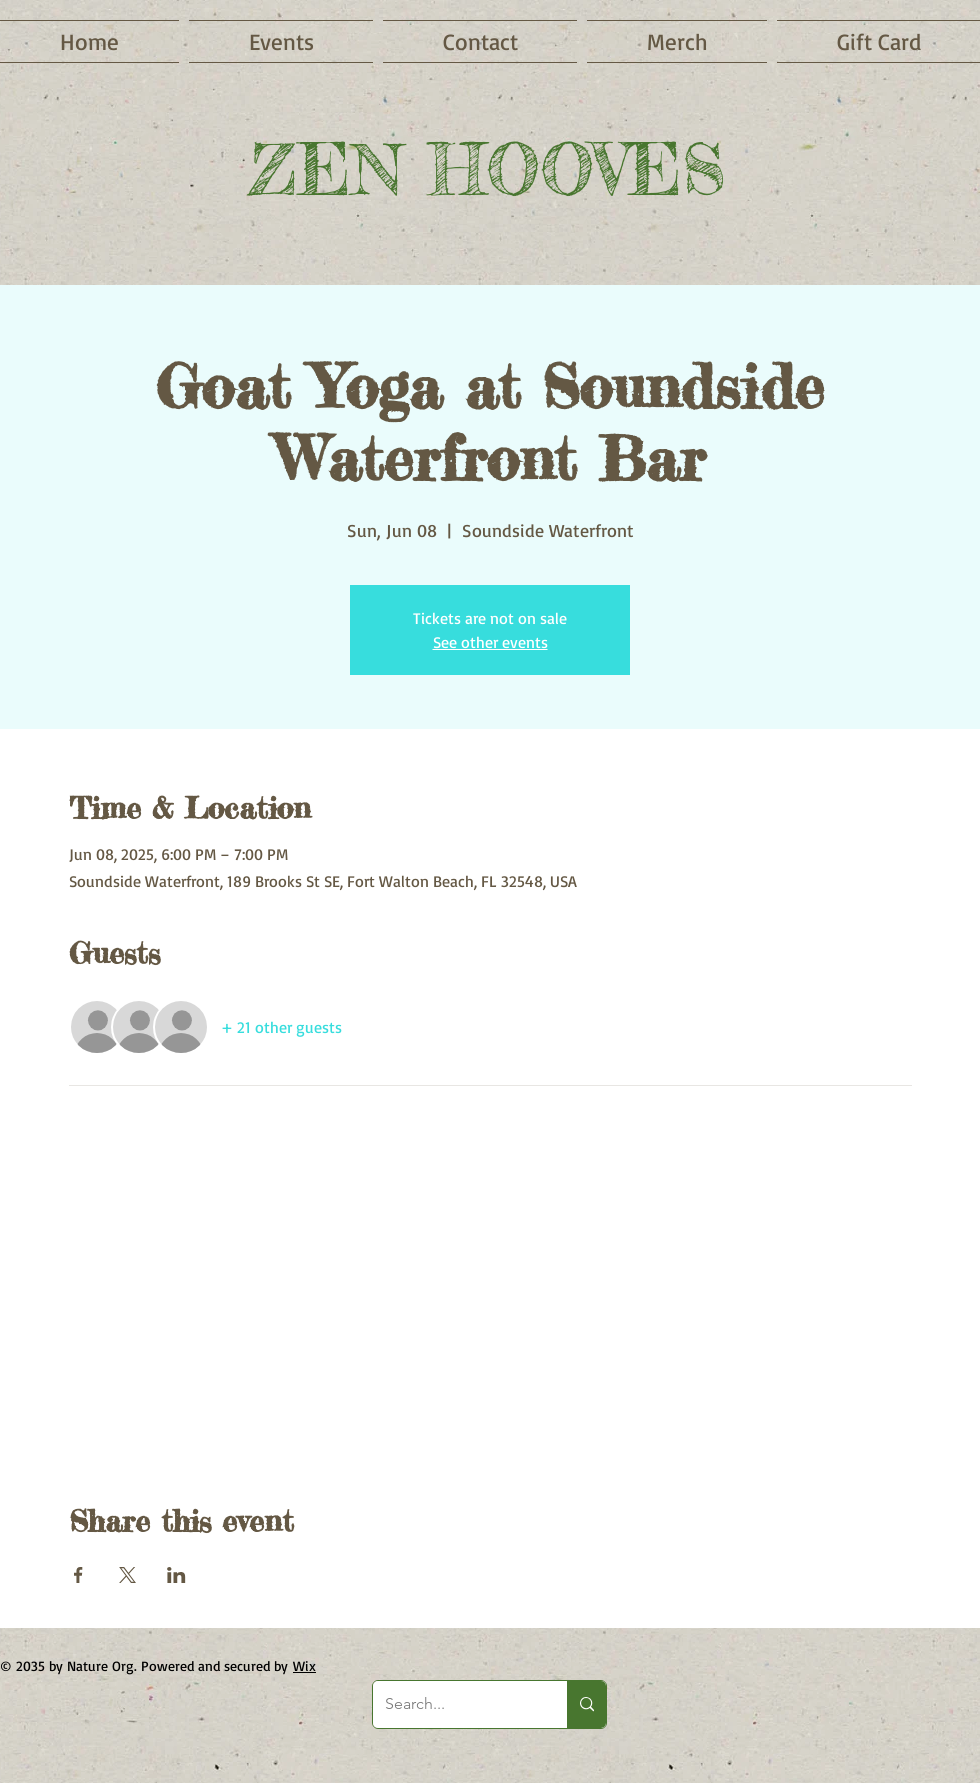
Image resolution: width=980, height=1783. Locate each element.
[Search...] (455, 1704)
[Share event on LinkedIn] (176, 1575)
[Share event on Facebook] (78, 1575)
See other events (490, 642)
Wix (304, 1665)
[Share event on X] (127, 1575)
